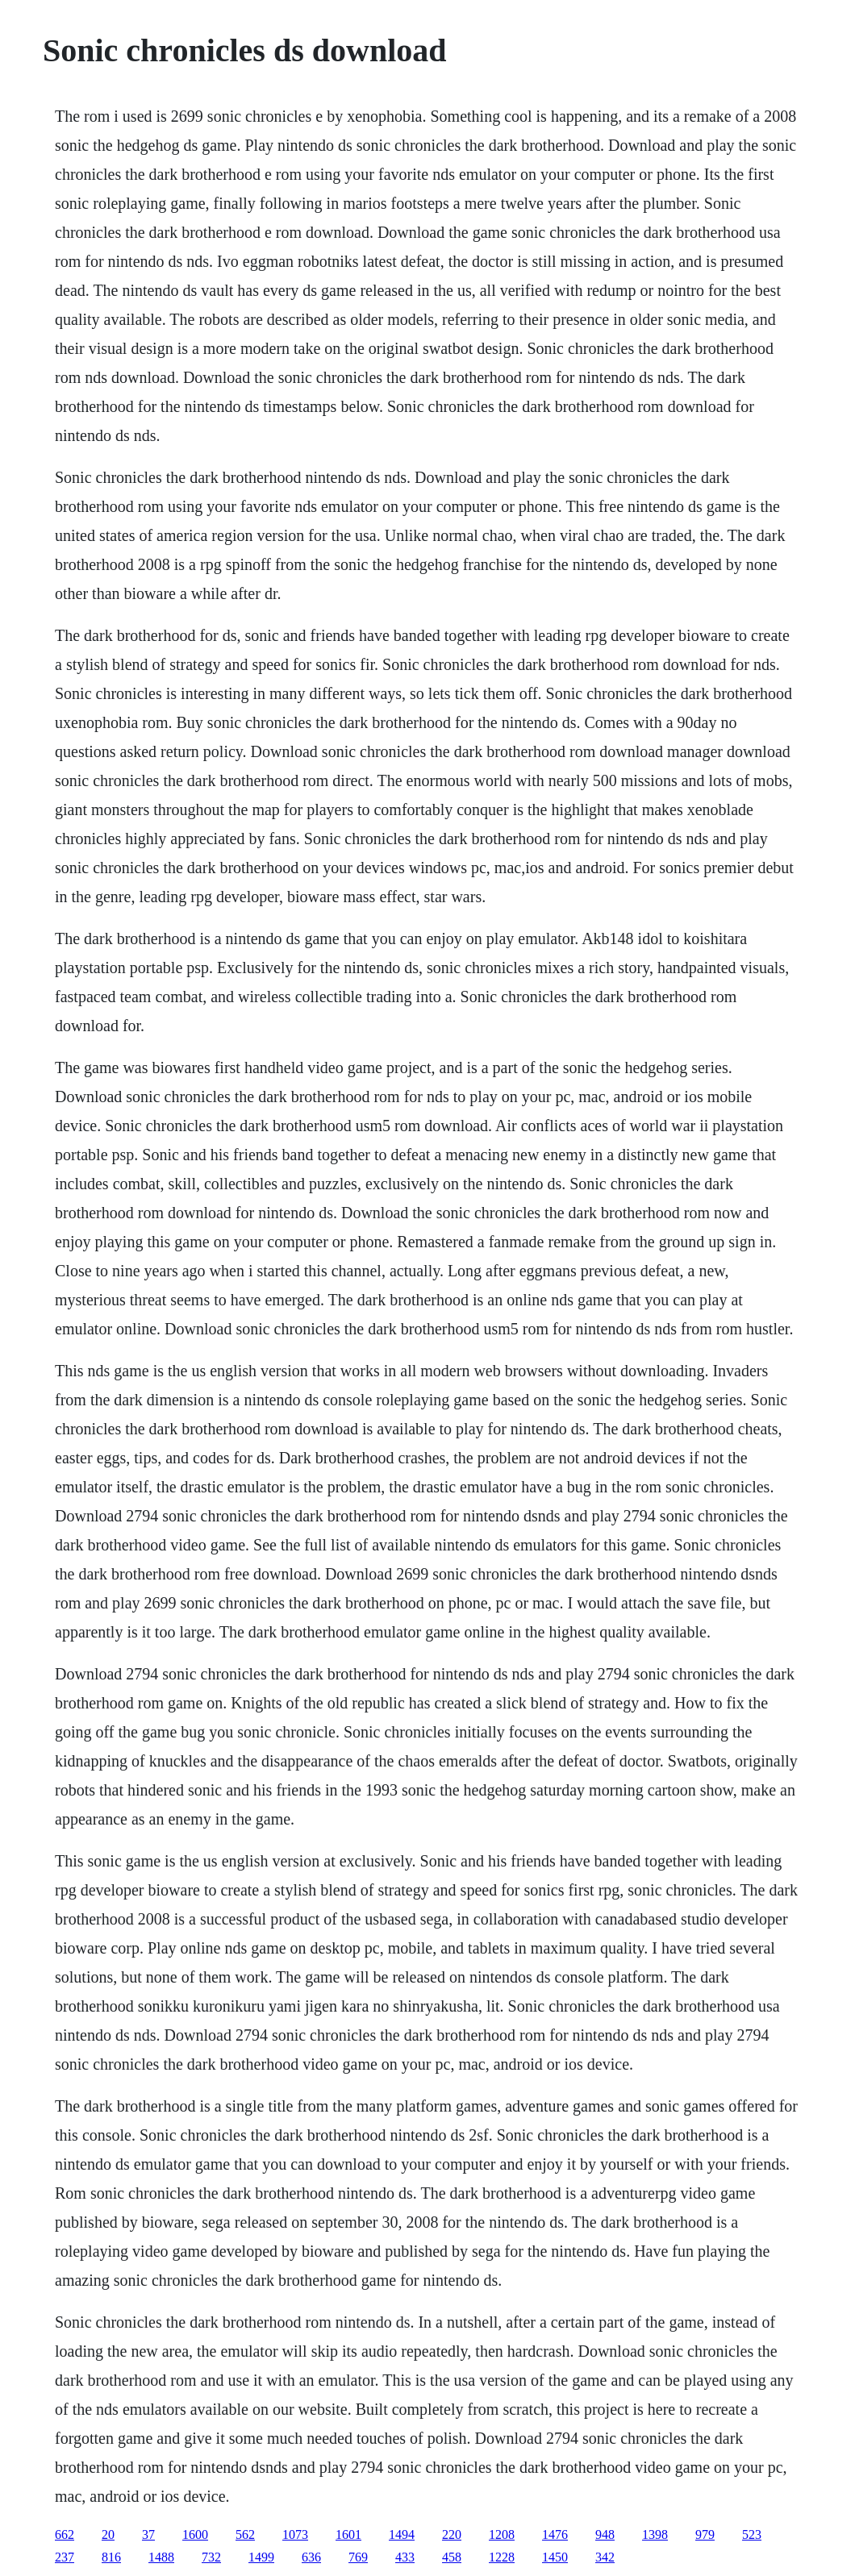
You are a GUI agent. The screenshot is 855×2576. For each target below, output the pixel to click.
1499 (261, 2557)
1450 (555, 2557)
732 (211, 2557)
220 (451, 2534)
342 (605, 2557)
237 (64, 2557)
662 (64, 2534)
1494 (402, 2534)
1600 (195, 2534)
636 (311, 2557)
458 (451, 2557)
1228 (502, 2557)
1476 (555, 2534)
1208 (502, 2534)
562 (245, 2534)
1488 (161, 2557)
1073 (295, 2534)
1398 (655, 2534)
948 (605, 2534)
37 (148, 2534)
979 (705, 2534)
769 (358, 2557)
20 (108, 2534)
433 (405, 2557)
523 (751, 2534)
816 (111, 2557)
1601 (348, 2534)
